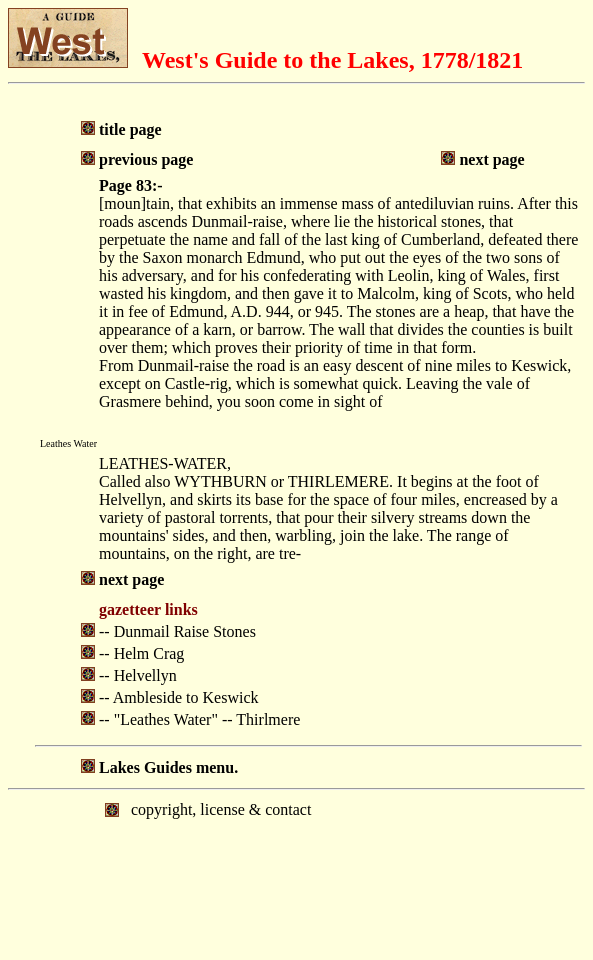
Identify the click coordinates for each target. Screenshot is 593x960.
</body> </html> (296, 873)
